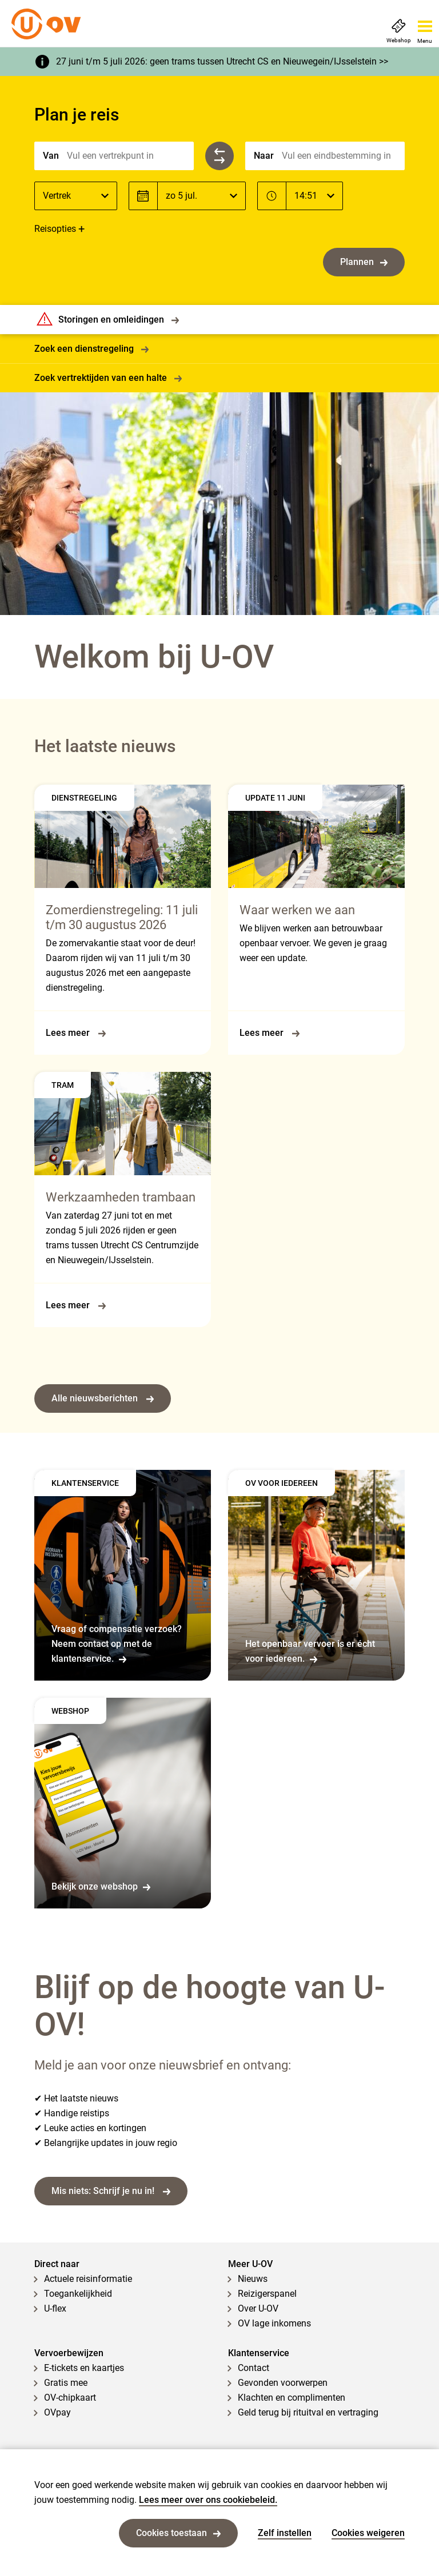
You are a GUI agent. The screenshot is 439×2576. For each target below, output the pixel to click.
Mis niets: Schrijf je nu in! (110, 2190)
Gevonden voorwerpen (283, 2382)
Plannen (364, 261)
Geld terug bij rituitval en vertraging (308, 2412)
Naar (264, 155)
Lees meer (76, 1032)
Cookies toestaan (178, 2532)
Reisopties (55, 228)
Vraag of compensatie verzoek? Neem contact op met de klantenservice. (116, 1643)
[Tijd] (314, 196)
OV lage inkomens (274, 2323)
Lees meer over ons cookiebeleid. (208, 2499)
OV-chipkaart (70, 2397)
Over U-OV (258, 2308)
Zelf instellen (285, 2532)
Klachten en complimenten (291, 2397)
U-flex (55, 2308)
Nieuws (253, 2278)
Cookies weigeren (368, 2532)
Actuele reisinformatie (88, 2278)
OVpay (57, 2412)
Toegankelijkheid (78, 2293)
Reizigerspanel (267, 2293)
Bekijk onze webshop (100, 1886)
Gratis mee (65, 2382)
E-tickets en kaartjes (84, 2367)
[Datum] (201, 196)
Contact (253, 2367)
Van (51, 155)
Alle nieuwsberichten (102, 1398)
